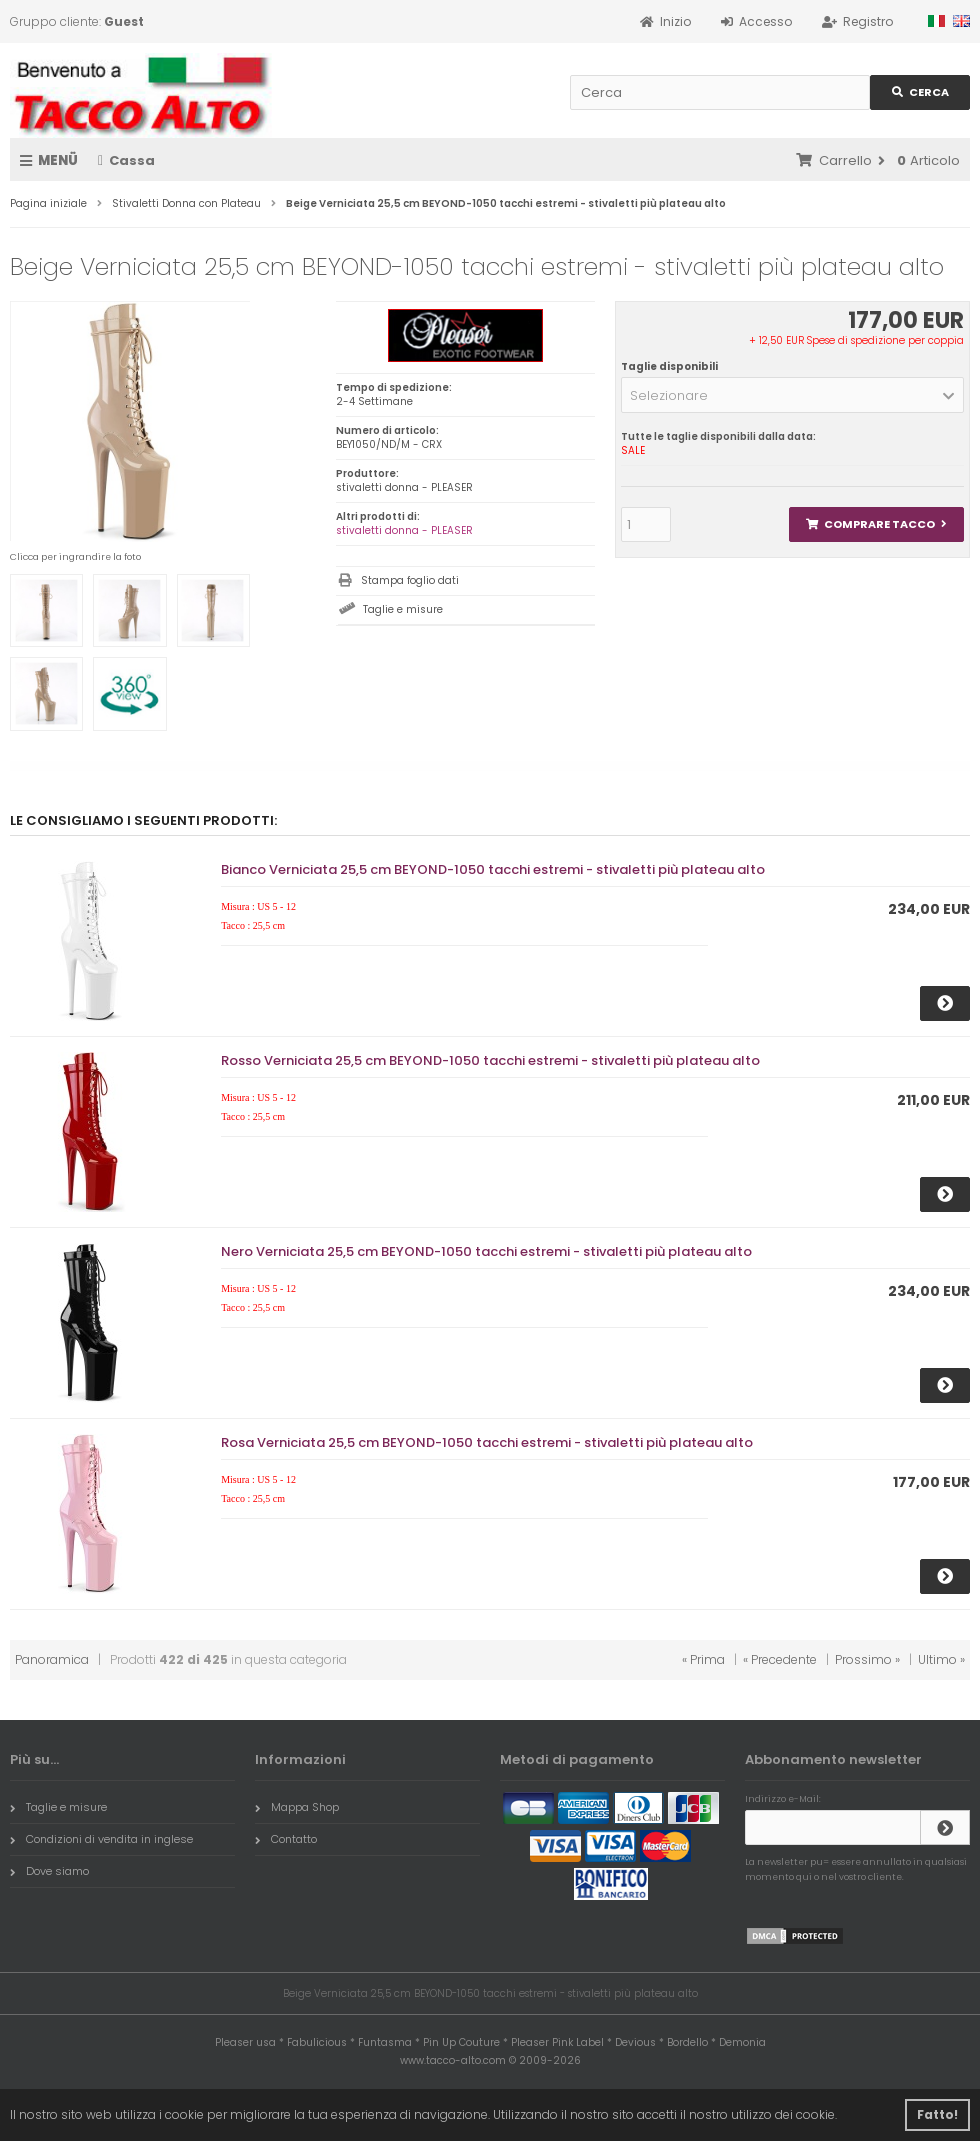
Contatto (286, 1839)
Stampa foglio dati (410, 580)
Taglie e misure (403, 609)
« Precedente (780, 1659)
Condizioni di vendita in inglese (101, 1839)
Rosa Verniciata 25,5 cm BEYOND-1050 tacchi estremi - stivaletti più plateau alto (487, 1442)
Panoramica (52, 1659)
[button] (792, 395)
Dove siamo (49, 1871)
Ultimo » (941, 1659)
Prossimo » (867, 1659)
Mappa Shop (297, 1807)
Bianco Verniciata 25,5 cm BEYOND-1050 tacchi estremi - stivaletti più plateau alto (493, 869)
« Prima (703, 1659)
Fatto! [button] (937, 2114)
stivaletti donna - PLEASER (404, 530)
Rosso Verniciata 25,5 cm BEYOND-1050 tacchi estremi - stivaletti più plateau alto (490, 1060)
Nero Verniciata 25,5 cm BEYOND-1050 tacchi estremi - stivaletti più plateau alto (486, 1251)
